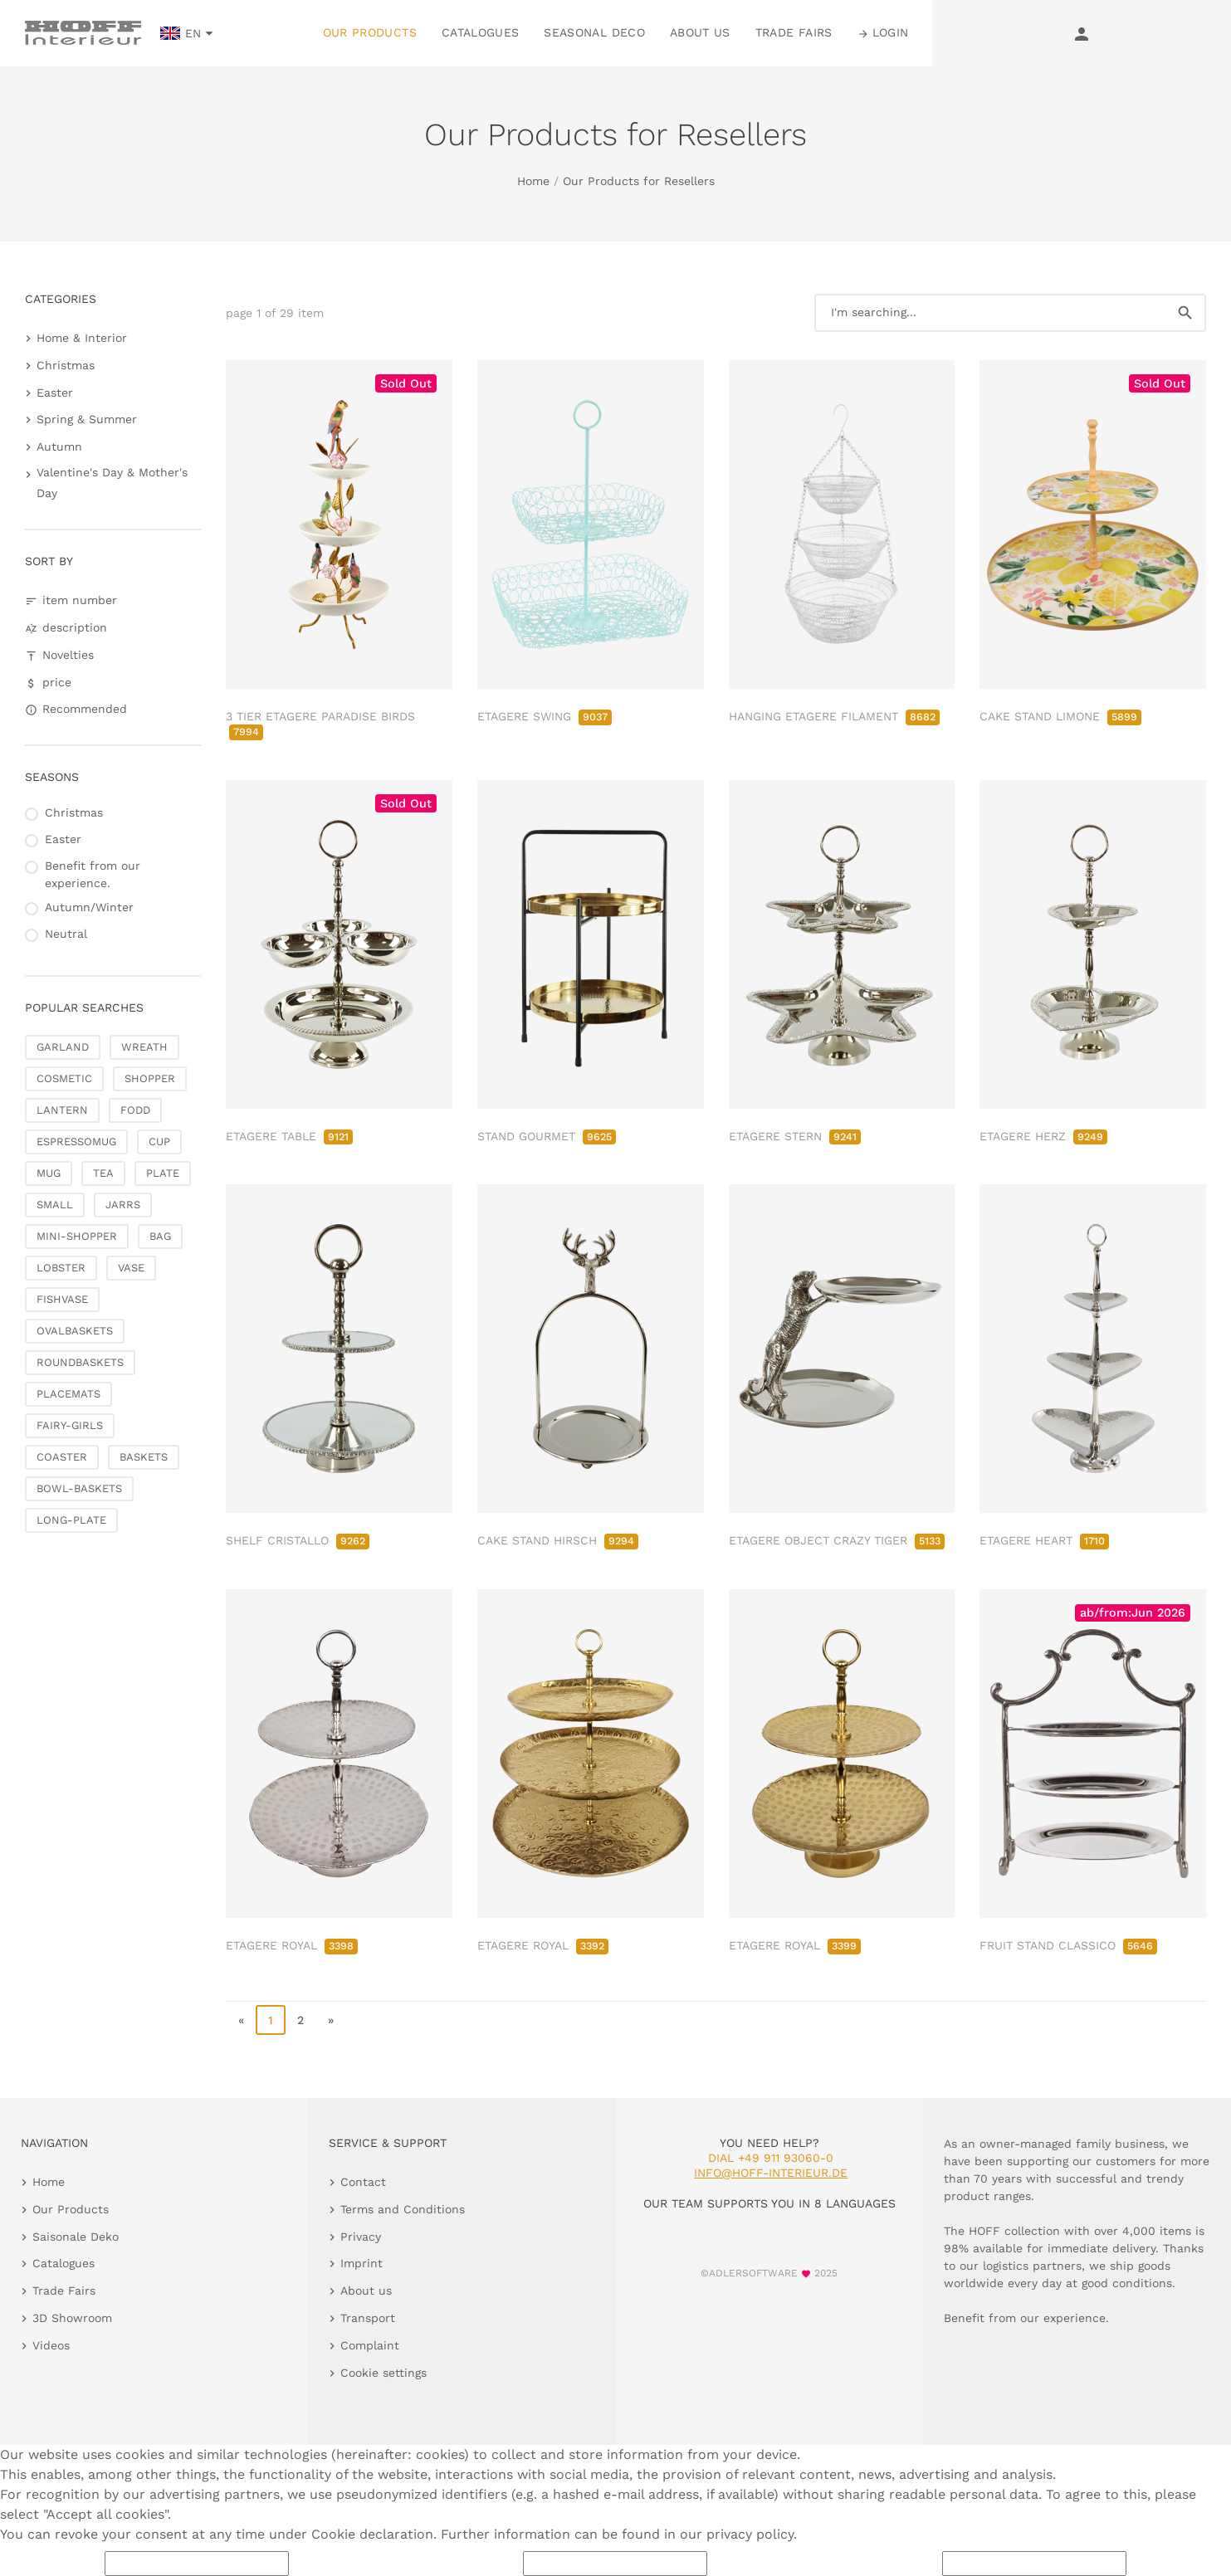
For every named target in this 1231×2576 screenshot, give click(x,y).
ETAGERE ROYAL (292, 1945)
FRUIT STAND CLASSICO (1068, 1945)
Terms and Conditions (402, 2209)
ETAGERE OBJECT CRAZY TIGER (837, 1540)
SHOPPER (150, 1078)
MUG (49, 1173)
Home (533, 181)
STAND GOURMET (546, 1136)
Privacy (360, 2236)
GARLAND (63, 1047)
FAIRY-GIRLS (70, 1425)
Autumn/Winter (89, 907)
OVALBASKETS (75, 1331)
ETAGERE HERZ (1043, 1136)
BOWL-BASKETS (79, 1488)
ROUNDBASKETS (80, 1362)
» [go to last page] (331, 2020)
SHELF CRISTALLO (297, 1540)
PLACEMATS (68, 1394)
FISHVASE (62, 1299)
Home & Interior (82, 337)
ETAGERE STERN (795, 1136)
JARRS (122, 1204)
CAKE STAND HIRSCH (557, 1540)
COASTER (62, 1457)
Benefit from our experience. (92, 874)
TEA (103, 1173)
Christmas (66, 365)
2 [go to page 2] (300, 2020)
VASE (131, 1267)
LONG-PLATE (71, 1520)
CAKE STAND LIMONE (1060, 716)
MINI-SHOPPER (77, 1236)
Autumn (59, 446)
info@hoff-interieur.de (771, 2172)
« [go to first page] (241, 2020)
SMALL (55, 1204)
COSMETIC (64, 1078)
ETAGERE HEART (1044, 1540)
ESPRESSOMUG (76, 1141)
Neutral (66, 933)
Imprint (361, 2263)
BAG (160, 1236)
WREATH (144, 1047)
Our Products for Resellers (639, 181)
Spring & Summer (87, 419)
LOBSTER (61, 1267)
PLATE (162, 1173)
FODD (135, 1110)
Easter (55, 392)
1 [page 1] (270, 2020)
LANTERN (62, 1110)
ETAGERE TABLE (289, 1136)
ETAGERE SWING (544, 716)
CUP (159, 1141)
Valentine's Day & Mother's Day (112, 483)
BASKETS (144, 1457)
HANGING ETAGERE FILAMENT (834, 716)
